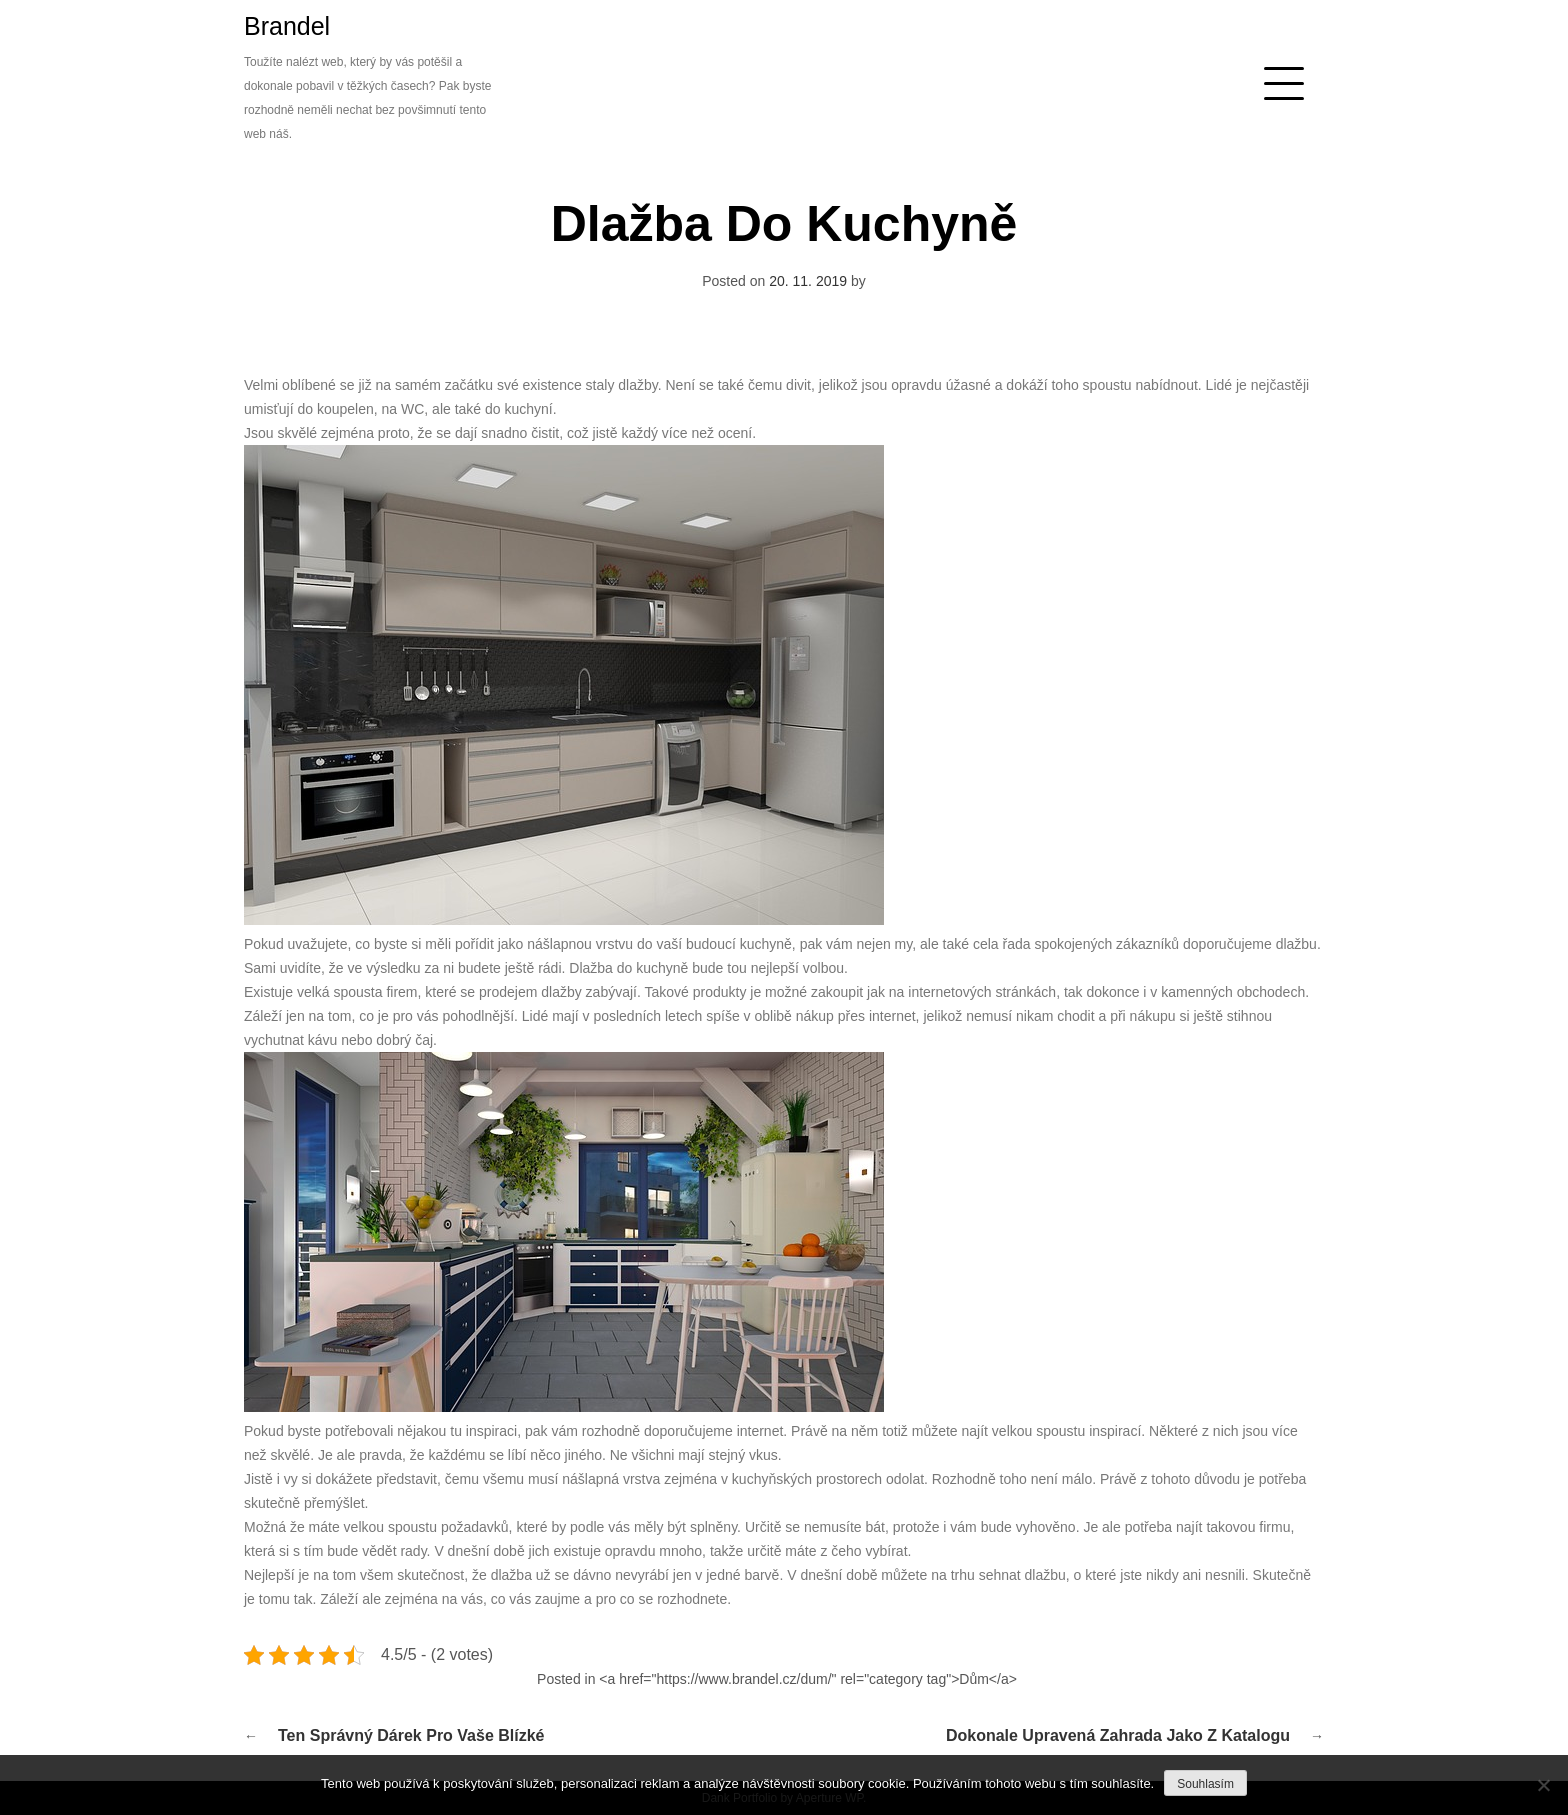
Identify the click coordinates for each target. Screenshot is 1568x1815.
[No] (1543, 1785)
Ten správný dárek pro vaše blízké (411, 1735)
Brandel (287, 26)
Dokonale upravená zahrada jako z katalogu (1118, 1735)
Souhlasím (1205, 1784)
